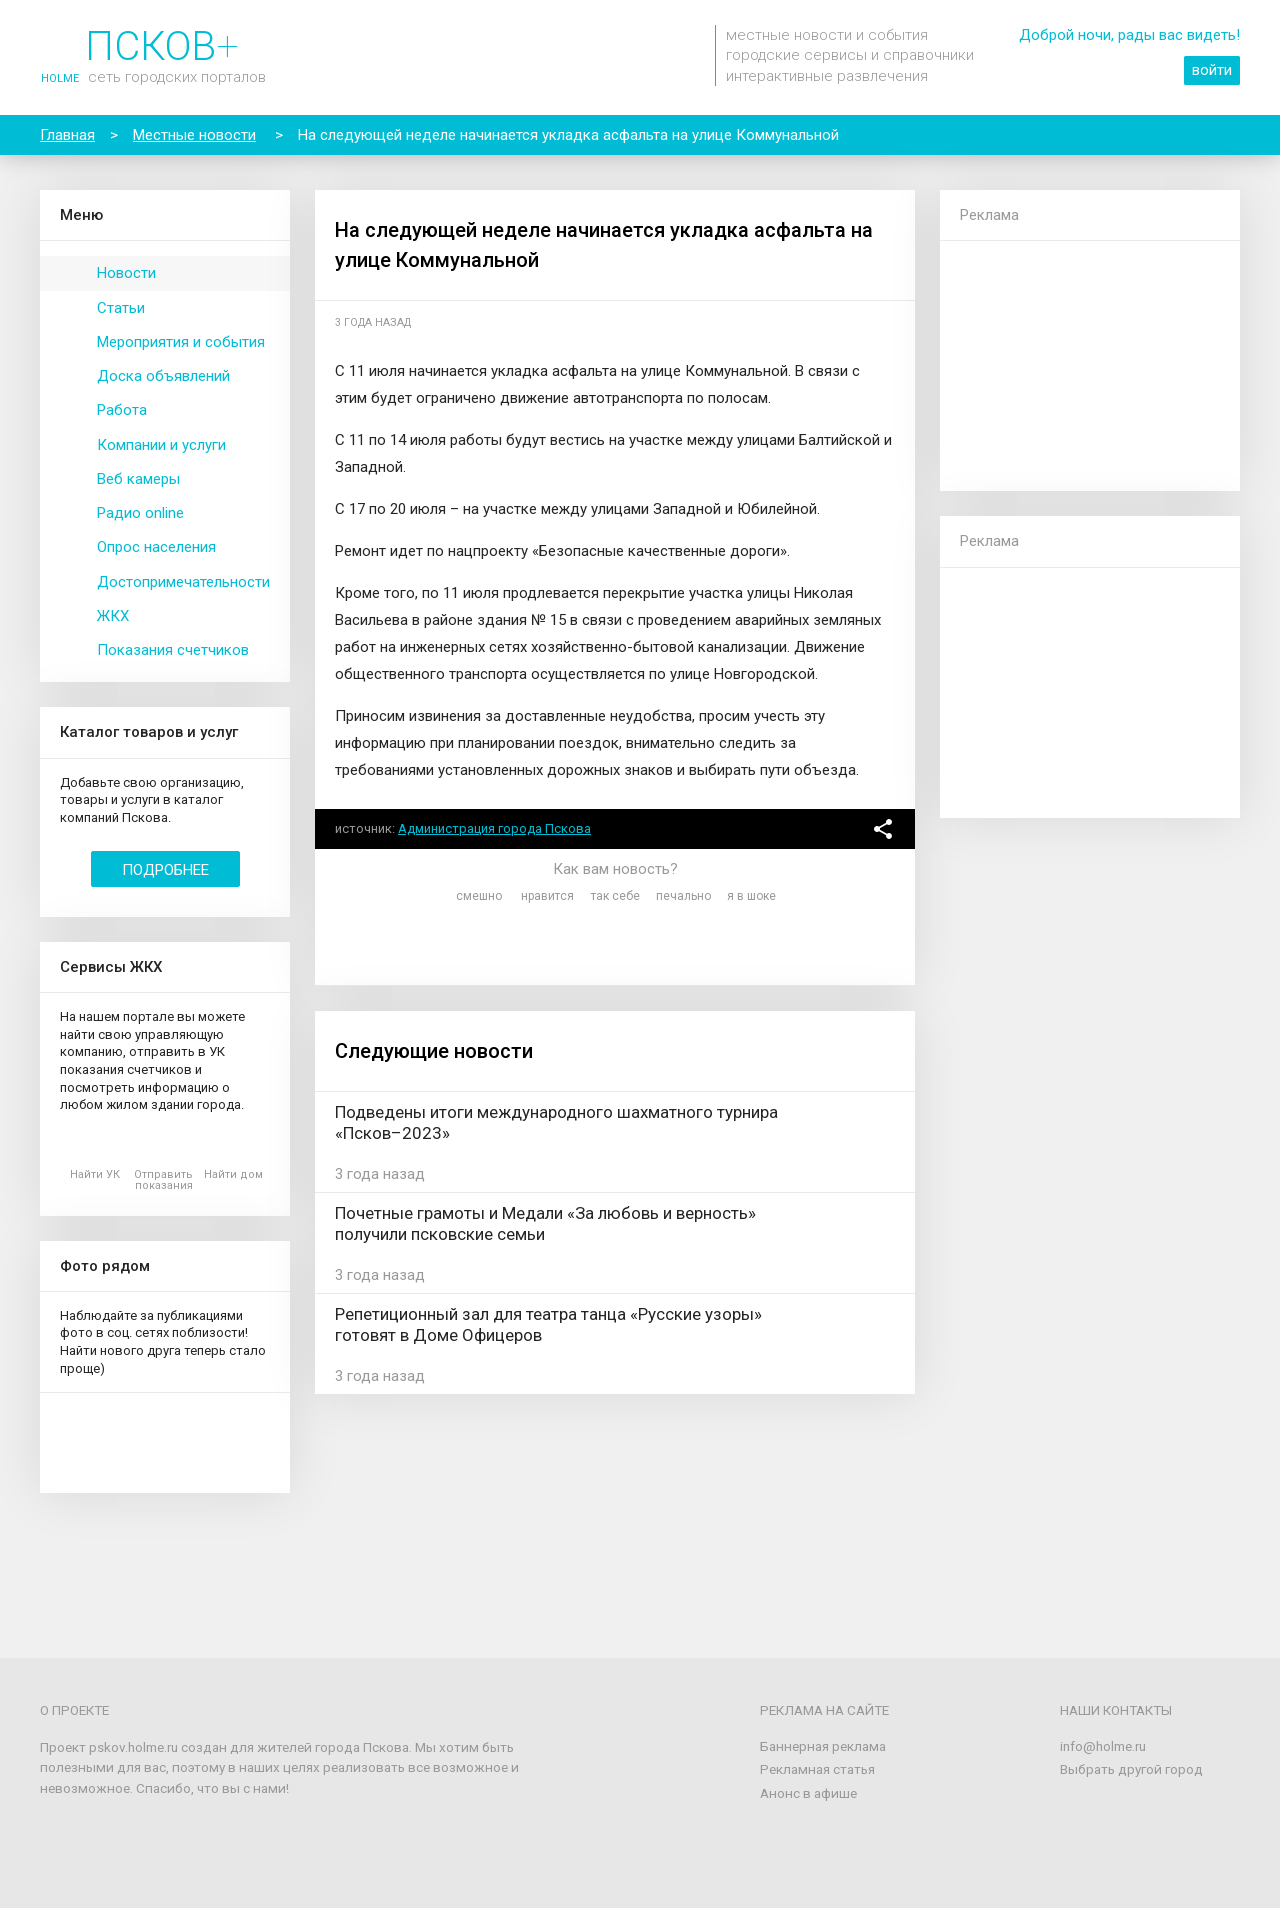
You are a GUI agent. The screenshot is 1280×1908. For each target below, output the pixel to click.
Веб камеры (138, 479)
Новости (126, 273)
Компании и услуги (161, 445)
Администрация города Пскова (494, 828)
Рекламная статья (817, 1769)
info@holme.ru (1103, 1746)
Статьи (121, 308)
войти (1212, 70)
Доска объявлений (163, 376)
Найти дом (233, 1174)
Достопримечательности (183, 582)
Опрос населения (156, 547)
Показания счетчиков (173, 650)
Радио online (140, 513)
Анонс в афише (808, 1793)
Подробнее (165, 870)
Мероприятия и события (181, 342)
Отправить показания (163, 1180)
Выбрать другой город (1131, 1769)
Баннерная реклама (823, 1746)
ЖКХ (113, 616)
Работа (122, 410)
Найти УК (95, 1174)
